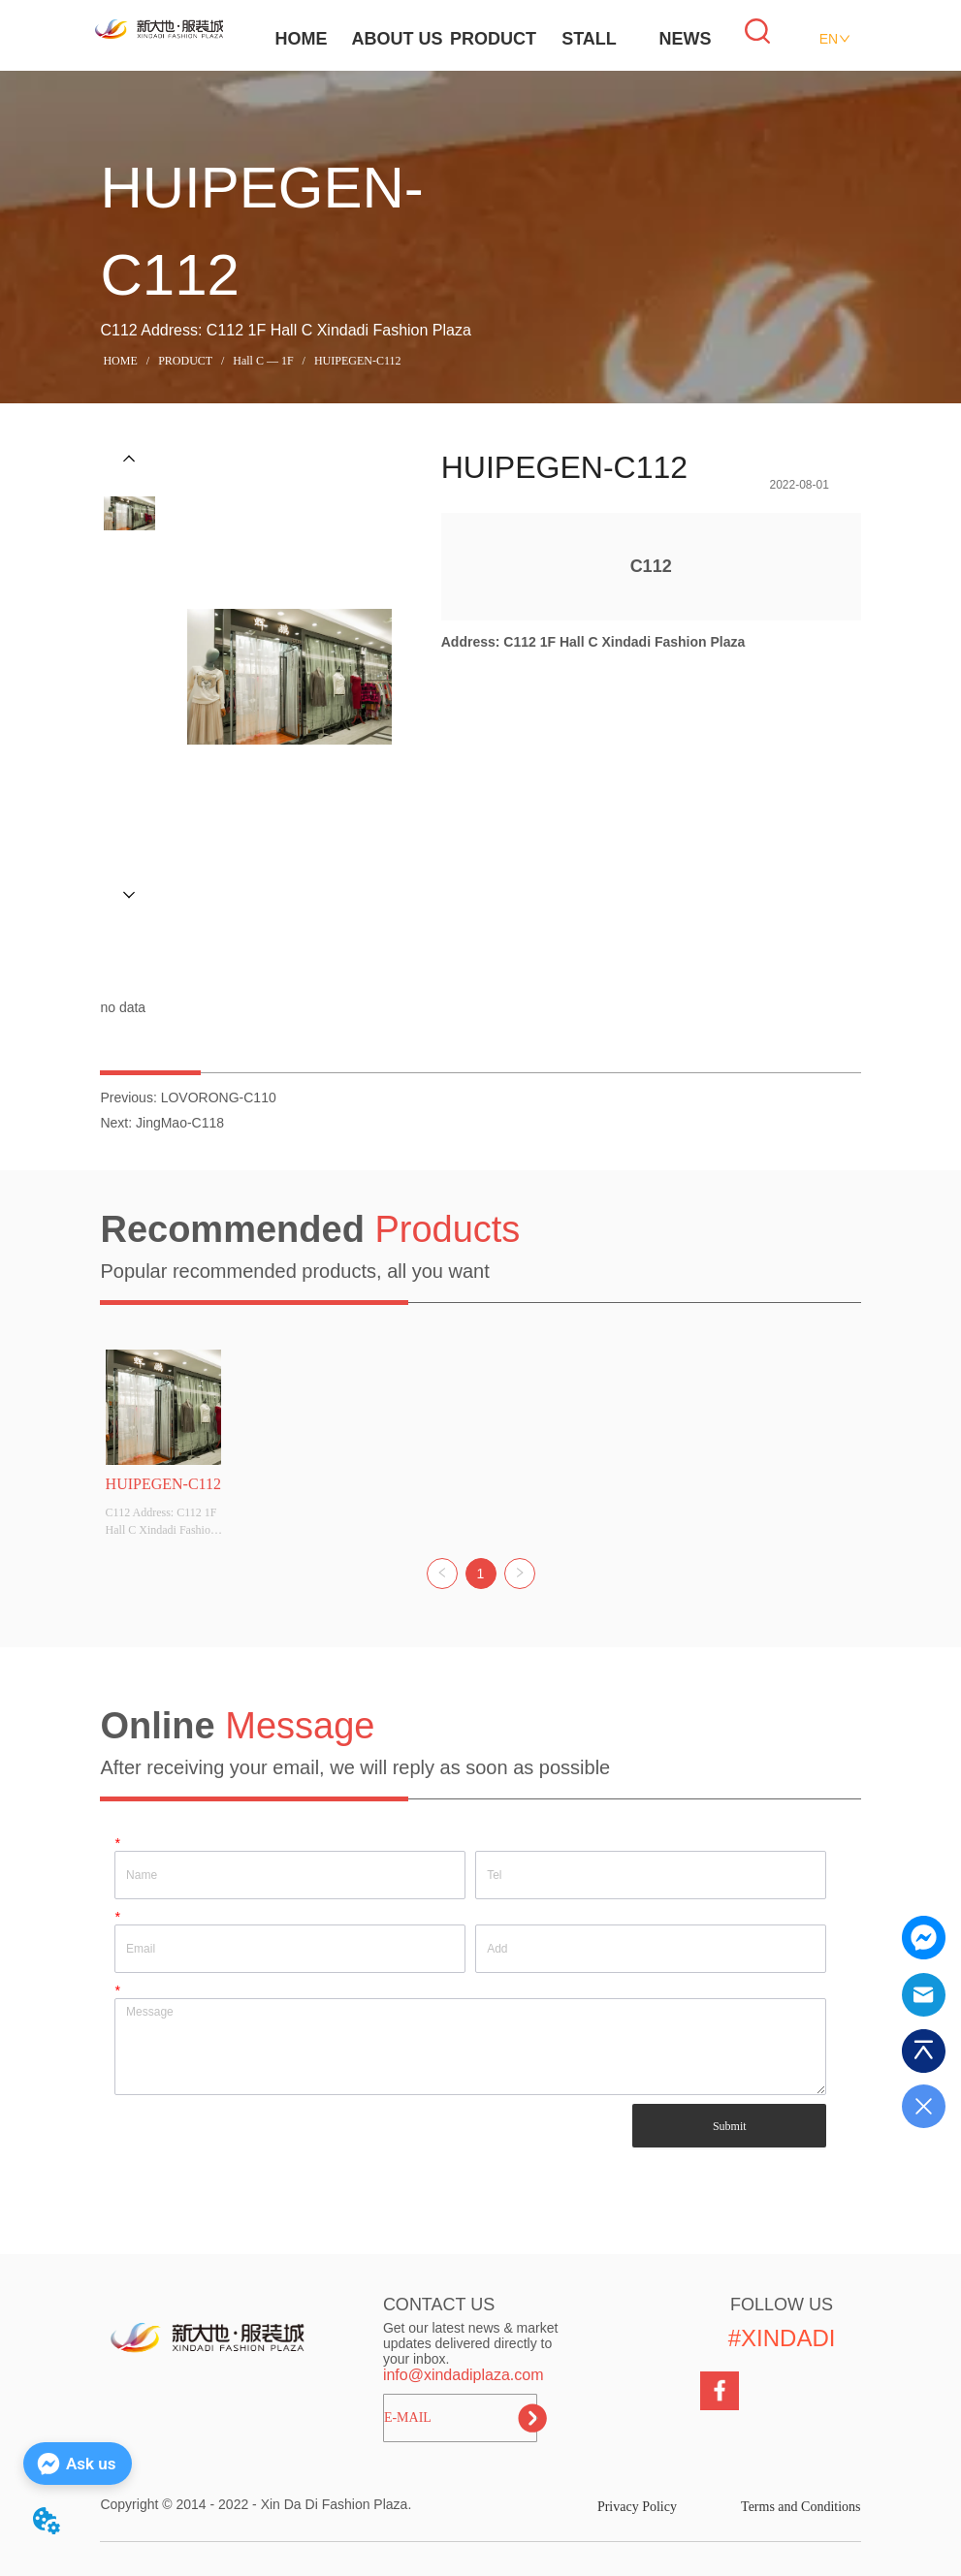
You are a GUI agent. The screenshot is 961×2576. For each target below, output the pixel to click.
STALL (589, 38)
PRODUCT (493, 38)
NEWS (685, 38)
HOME (301, 38)
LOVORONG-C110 (218, 1097)
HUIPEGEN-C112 (356, 360)
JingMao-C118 (180, 1122)
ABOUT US (397, 38)
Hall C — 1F (263, 360)
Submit (730, 2126)
